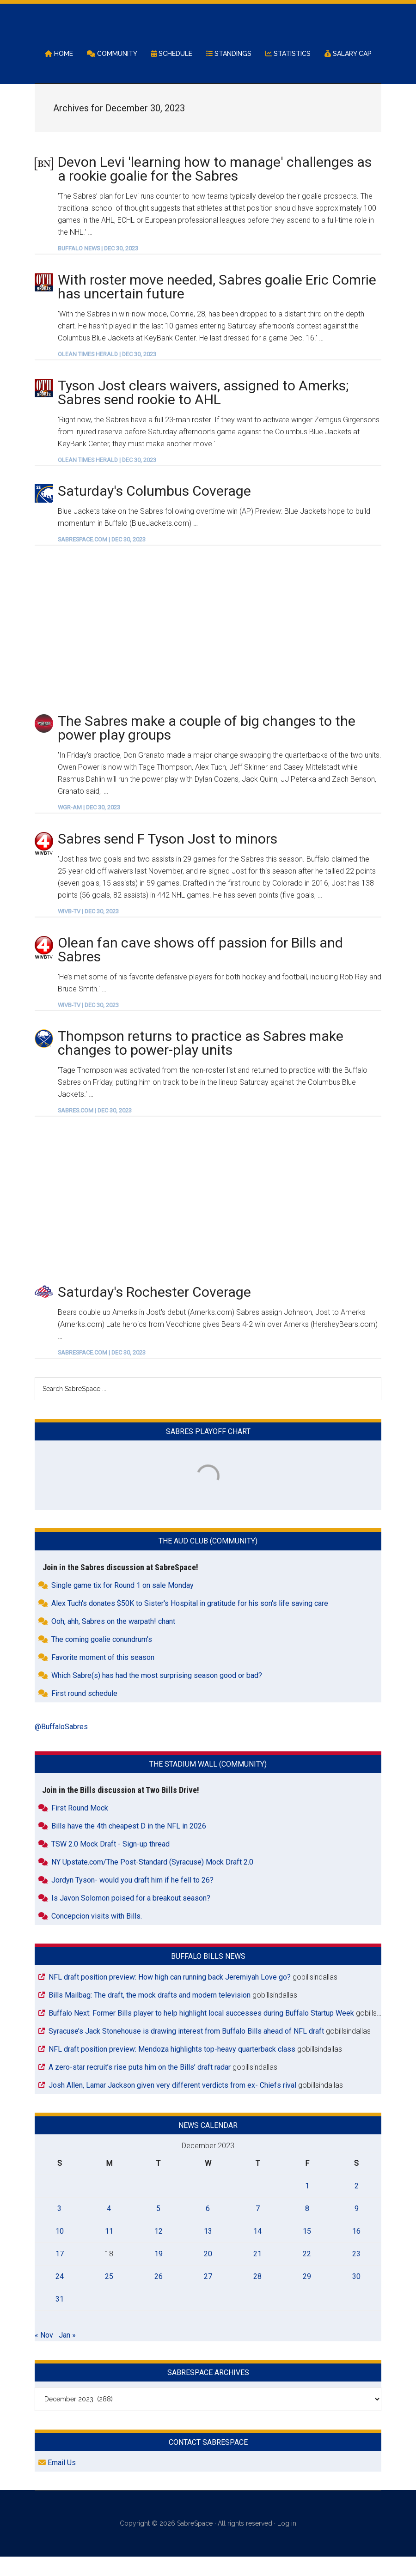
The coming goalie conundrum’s (101, 1658)
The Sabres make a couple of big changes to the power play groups (206, 747)
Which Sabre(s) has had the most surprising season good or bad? (156, 1694)
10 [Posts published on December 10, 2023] (59, 2250)
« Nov (44, 2354)
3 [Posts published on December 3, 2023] (59, 2227)
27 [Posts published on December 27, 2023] (208, 2295)
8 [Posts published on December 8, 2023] (307, 2227)
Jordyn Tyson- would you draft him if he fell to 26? (132, 1899)
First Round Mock (79, 1827)
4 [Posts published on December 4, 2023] (109, 2227)
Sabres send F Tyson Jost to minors (167, 858)
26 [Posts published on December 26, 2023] (158, 2295)
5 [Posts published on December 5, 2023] (158, 2227)
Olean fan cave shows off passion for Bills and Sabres (200, 969)
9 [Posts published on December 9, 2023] (357, 2227)
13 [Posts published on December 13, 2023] (208, 2250)
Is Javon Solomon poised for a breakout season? (130, 1917)
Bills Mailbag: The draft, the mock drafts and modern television (150, 2014)
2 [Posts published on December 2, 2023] (357, 2204)
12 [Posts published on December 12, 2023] (158, 2250)
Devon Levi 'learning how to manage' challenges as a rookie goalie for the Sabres (215, 188)
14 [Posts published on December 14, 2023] (257, 2250)
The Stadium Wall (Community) (208, 1783)
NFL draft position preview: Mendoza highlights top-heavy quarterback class (172, 2068)
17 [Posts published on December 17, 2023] (59, 2272)
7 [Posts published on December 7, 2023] (258, 2227)
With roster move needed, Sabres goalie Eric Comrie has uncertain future (217, 306)
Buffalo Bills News (208, 1975)
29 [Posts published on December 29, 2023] (307, 2295)
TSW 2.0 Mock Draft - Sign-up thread (110, 1863)
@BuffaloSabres (61, 1745)
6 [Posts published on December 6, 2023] (208, 2227)
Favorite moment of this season (102, 1676)
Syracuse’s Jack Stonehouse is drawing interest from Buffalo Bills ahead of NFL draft (186, 2050)
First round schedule (84, 1712)
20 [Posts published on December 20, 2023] (208, 2272)
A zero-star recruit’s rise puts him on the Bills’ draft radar (140, 2086)
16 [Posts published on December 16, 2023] (356, 2250)
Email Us (57, 2482)
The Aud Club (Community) (208, 1560)
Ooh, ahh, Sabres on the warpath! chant (113, 1640)
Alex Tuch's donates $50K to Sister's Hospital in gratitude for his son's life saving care (189, 1622)
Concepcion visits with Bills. (96, 1935)
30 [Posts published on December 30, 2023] (356, 2295)
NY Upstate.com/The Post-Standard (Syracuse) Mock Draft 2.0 (152, 1881)
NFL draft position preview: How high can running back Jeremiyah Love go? (170, 1996)
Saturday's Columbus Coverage (154, 510)
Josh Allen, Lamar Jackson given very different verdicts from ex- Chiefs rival (172, 2104)
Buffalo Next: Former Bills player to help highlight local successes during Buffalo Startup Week (201, 2032)
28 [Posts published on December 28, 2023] (257, 2295)
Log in (286, 2542)
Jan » (67, 2354)
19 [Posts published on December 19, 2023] (158, 2272)
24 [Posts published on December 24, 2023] (59, 2295)
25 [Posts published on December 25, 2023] (109, 2295)
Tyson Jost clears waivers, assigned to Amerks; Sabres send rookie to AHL (203, 411)
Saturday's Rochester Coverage (154, 1311)
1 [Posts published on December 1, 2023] (307, 2204)
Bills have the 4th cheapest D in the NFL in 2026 (128, 1845)
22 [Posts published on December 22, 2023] (307, 2272)
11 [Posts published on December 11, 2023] (109, 2250)
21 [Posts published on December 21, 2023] (257, 2272)
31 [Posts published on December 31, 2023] (59, 2318)
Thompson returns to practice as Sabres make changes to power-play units (200, 1062)
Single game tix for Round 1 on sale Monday (122, 1604)
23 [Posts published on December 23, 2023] (356, 2272)
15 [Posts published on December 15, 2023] (307, 2250)
